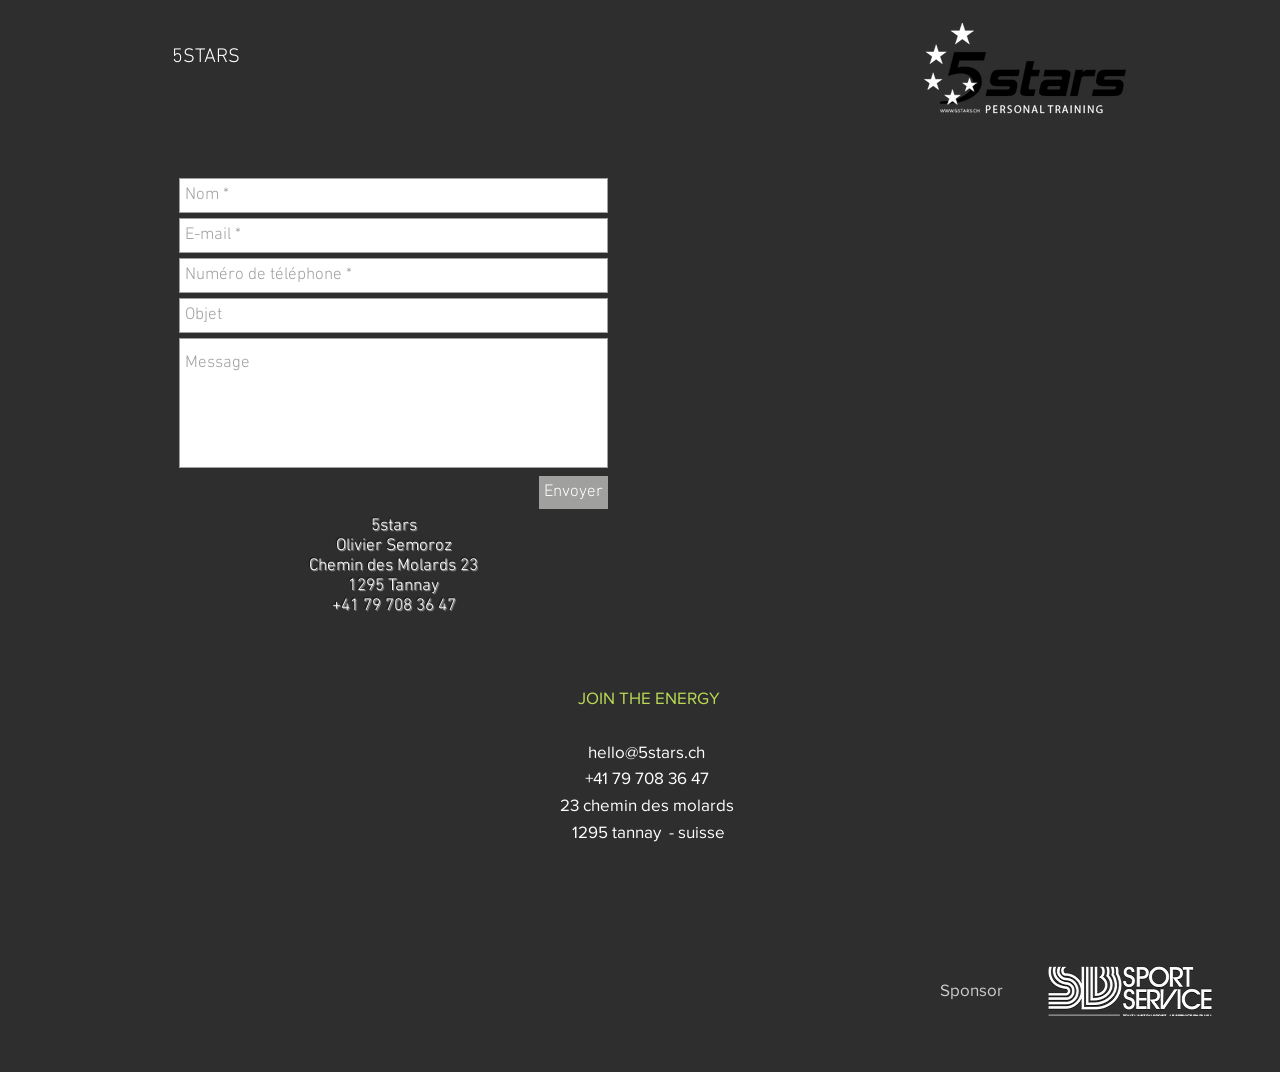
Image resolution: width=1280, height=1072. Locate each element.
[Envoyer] (573, 492)
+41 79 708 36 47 (649, 777)
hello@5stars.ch (648, 751)
